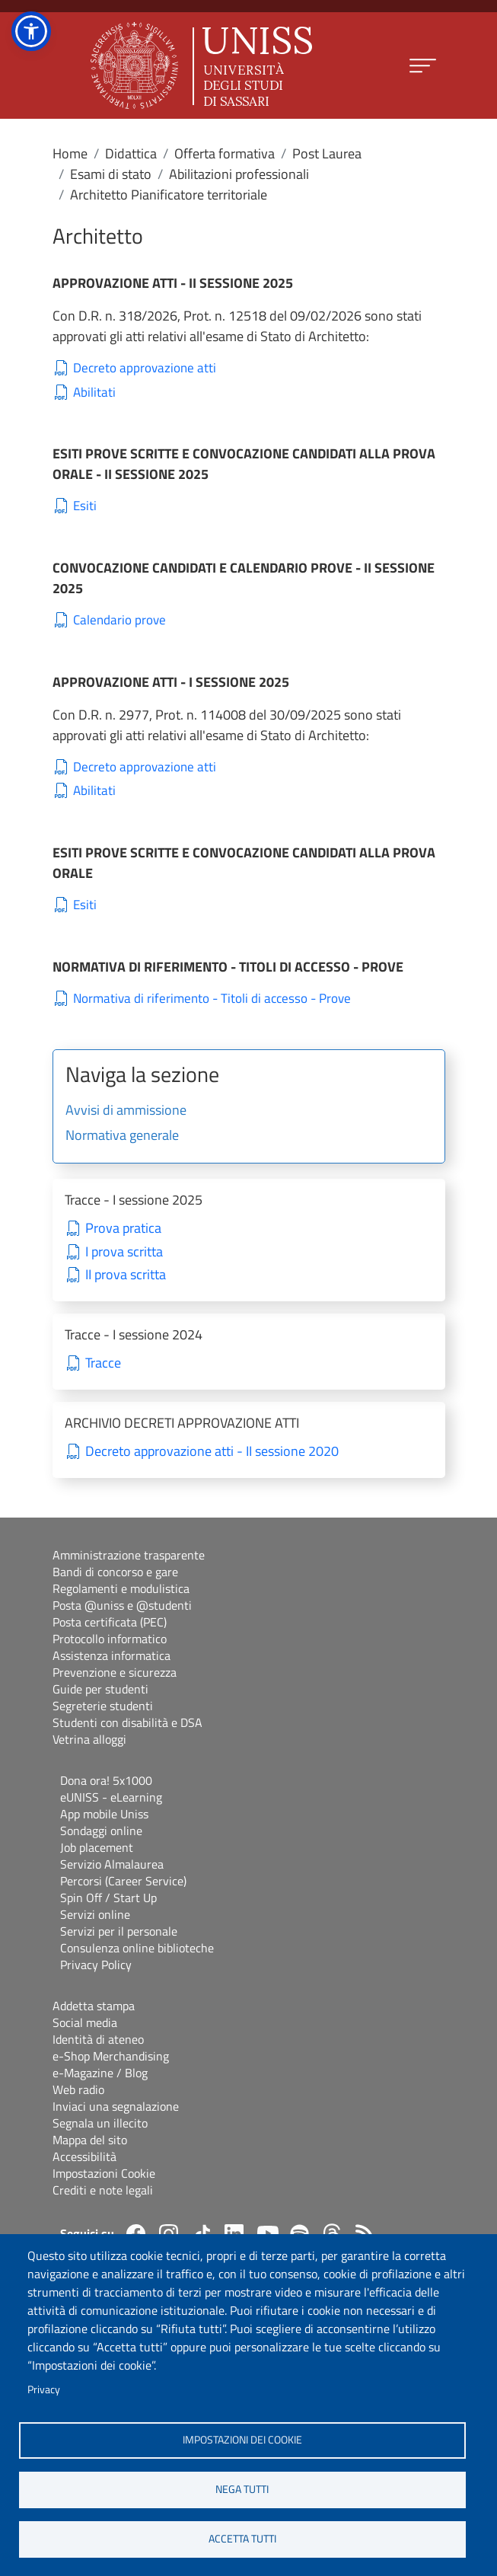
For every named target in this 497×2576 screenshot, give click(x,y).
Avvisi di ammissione (125, 1111)
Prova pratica (123, 1228)
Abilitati (94, 392)
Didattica (131, 153)
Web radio (78, 2089)
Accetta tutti (242, 2538)
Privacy (43, 2389)
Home (70, 153)
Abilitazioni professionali (239, 174)
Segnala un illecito (100, 2123)
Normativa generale (122, 1136)
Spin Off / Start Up (108, 1897)
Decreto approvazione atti (144, 368)
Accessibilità (84, 2156)
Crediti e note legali (103, 2190)
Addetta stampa (94, 2005)
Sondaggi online (101, 1830)
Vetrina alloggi (89, 1739)
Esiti (85, 506)
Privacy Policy (96, 1964)
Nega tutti (242, 2489)
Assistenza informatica (111, 1655)
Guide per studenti (100, 1689)
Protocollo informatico (110, 1638)
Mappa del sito (90, 2139)
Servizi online (95, 1914)
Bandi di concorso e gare (115, 1571)
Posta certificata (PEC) (110, 1622)
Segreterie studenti (103, 1705)
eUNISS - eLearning (111, 1797)
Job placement (96, 1847)
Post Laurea (327, 153)
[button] (31, 31)
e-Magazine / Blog (100, 2072)
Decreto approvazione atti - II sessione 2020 (212, 1451)
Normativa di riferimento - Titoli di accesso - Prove (212, 998)
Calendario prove (119, 620)
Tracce (103, 1363)
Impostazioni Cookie (104, 2173)
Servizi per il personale (118, 1931)
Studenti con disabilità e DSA (127, 1722)
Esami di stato (110, 174)
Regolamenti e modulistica (121, 1588)
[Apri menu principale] (422, 66)
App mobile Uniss (104, 1813)
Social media (85, 2022)
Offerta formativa (224, 153)
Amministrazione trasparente (129, 1555)
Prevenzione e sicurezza (115, 1672)
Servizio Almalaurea (112, 1864)
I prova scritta (124, 1252)
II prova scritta (125, 1275)
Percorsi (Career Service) (123, 1880)
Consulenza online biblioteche (137, 1947)
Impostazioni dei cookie (242, 2439)
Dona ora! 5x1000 (106, 1780)
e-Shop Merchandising (111, 2056)
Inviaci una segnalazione (116, 2106)
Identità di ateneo (98, 2039)
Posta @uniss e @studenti (122, 1605)
